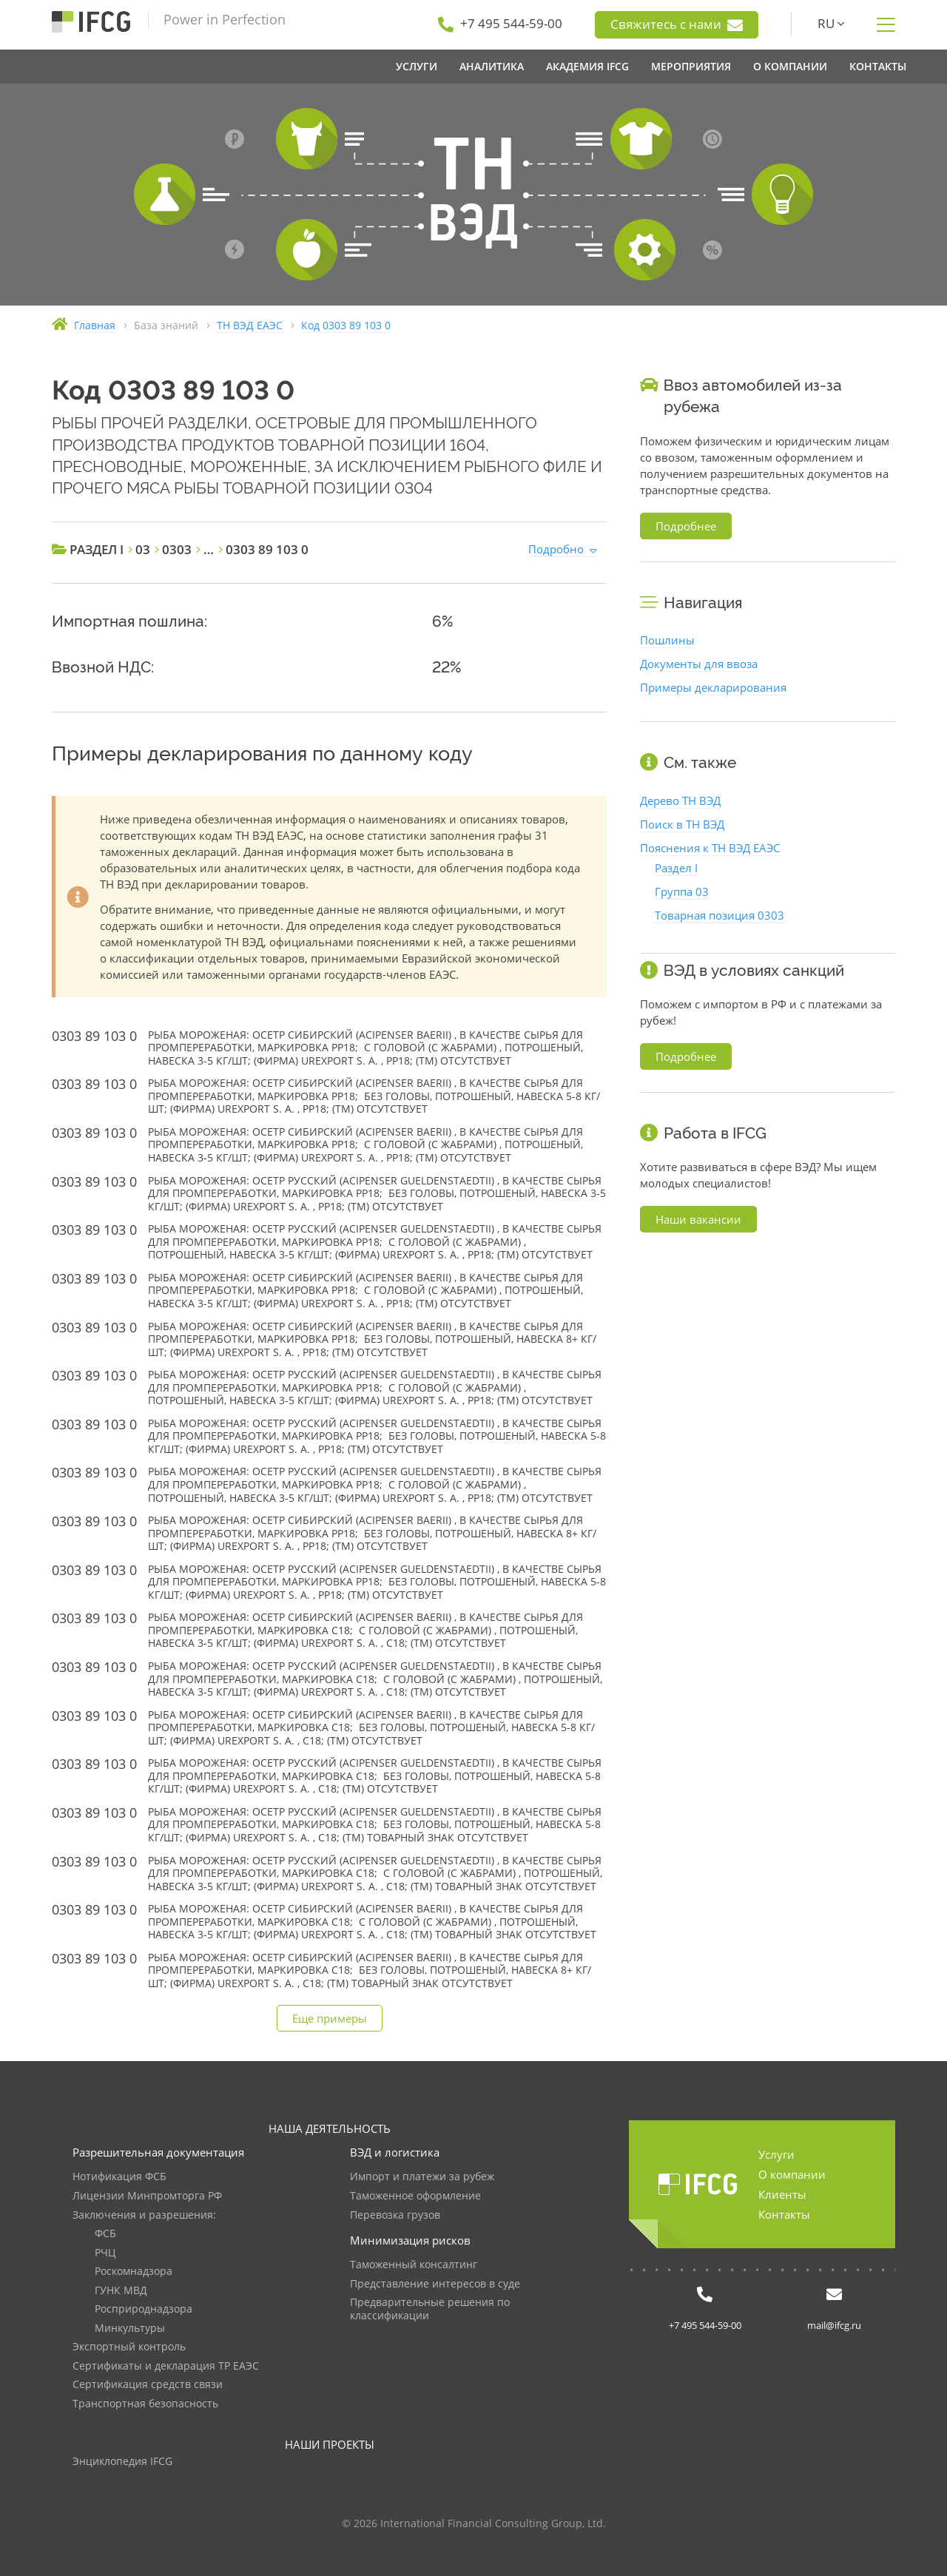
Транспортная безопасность (145, 2404)
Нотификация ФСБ (119, 2177)
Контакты (784, 2214)
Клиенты (782, 2194)
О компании (792, 2174)
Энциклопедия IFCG (122, 2461)
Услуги (776, 2154)
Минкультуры (130, 2328)
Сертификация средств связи (148, 2384)
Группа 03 (682, 891)
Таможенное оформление (415, 2196)
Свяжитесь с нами (676, 24)
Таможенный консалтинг (413, 2265)
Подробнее (686, 526)
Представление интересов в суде (435, 2284)
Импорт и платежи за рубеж (422, 2177)
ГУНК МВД (121, 2291)
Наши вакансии (698, 1219)
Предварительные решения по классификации (430, 2309)
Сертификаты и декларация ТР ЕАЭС (166, 2366)
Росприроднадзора (143, 2309)
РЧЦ (105, 2253)
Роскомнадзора (133, 2271)
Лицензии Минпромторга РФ (147, 2196)
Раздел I (676, 867)
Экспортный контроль (129, 2347)
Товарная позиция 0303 (719, 915)
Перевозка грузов (395, 2215)
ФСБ (105, 2234)
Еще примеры (329, 2018)
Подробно (556, 549)
